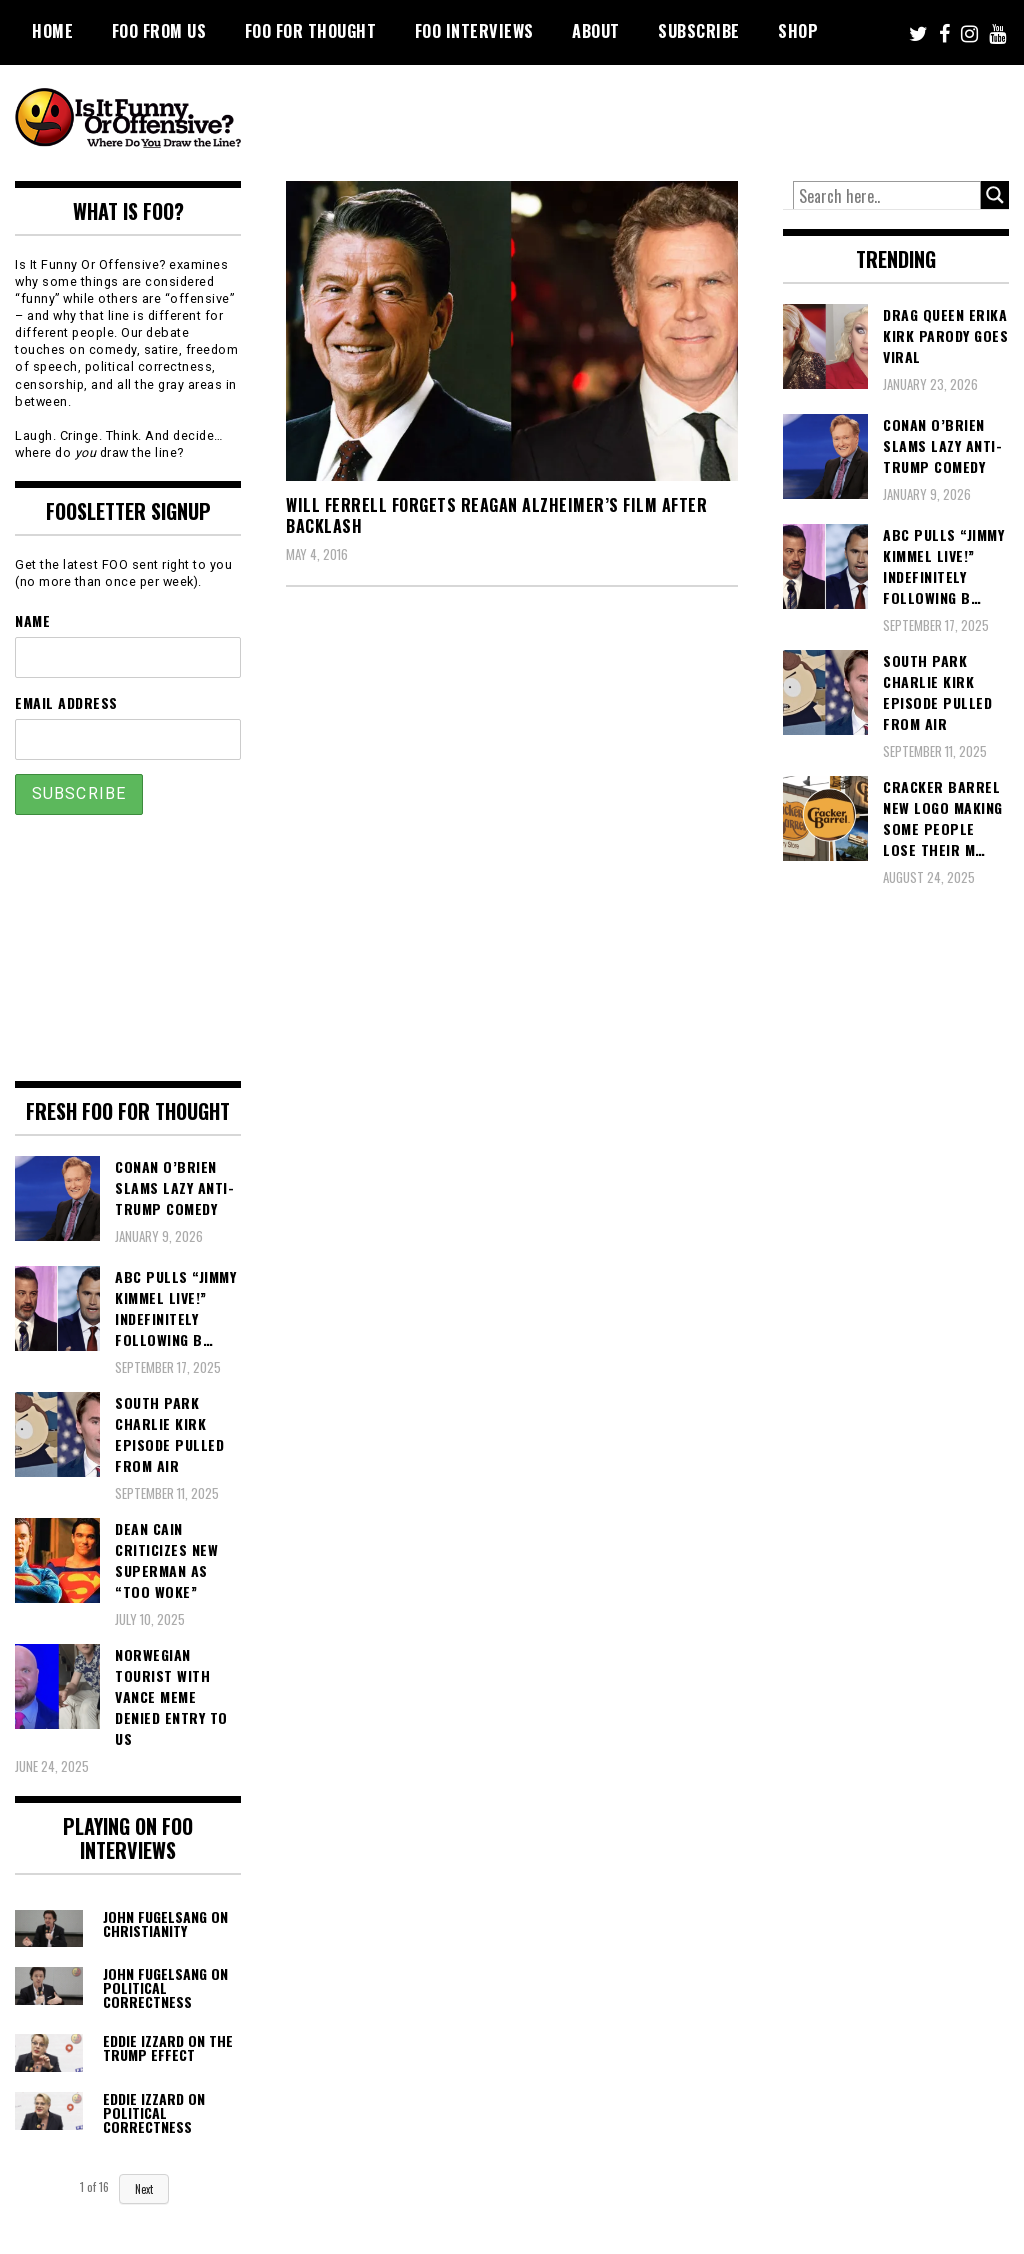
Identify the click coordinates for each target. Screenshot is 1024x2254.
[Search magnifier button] (995, 195)
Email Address (66, 702)
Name (32, 620)
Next (144, 2189)
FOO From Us (159, 31)
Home (52, 31)
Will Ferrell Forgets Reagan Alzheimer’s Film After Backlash (496, 515)
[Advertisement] (645, 120)
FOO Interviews (474, 31)
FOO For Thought (311, 31)
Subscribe (699, 31)
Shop (798, 31)
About (596, 31)
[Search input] (887, 196)
